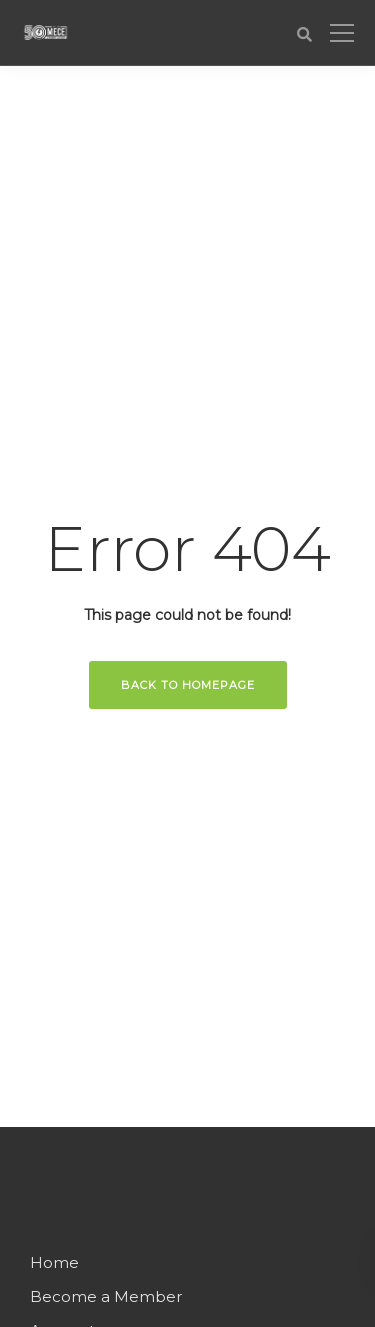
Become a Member (106, 1296)
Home (54, 1262)
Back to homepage (188, 685)
